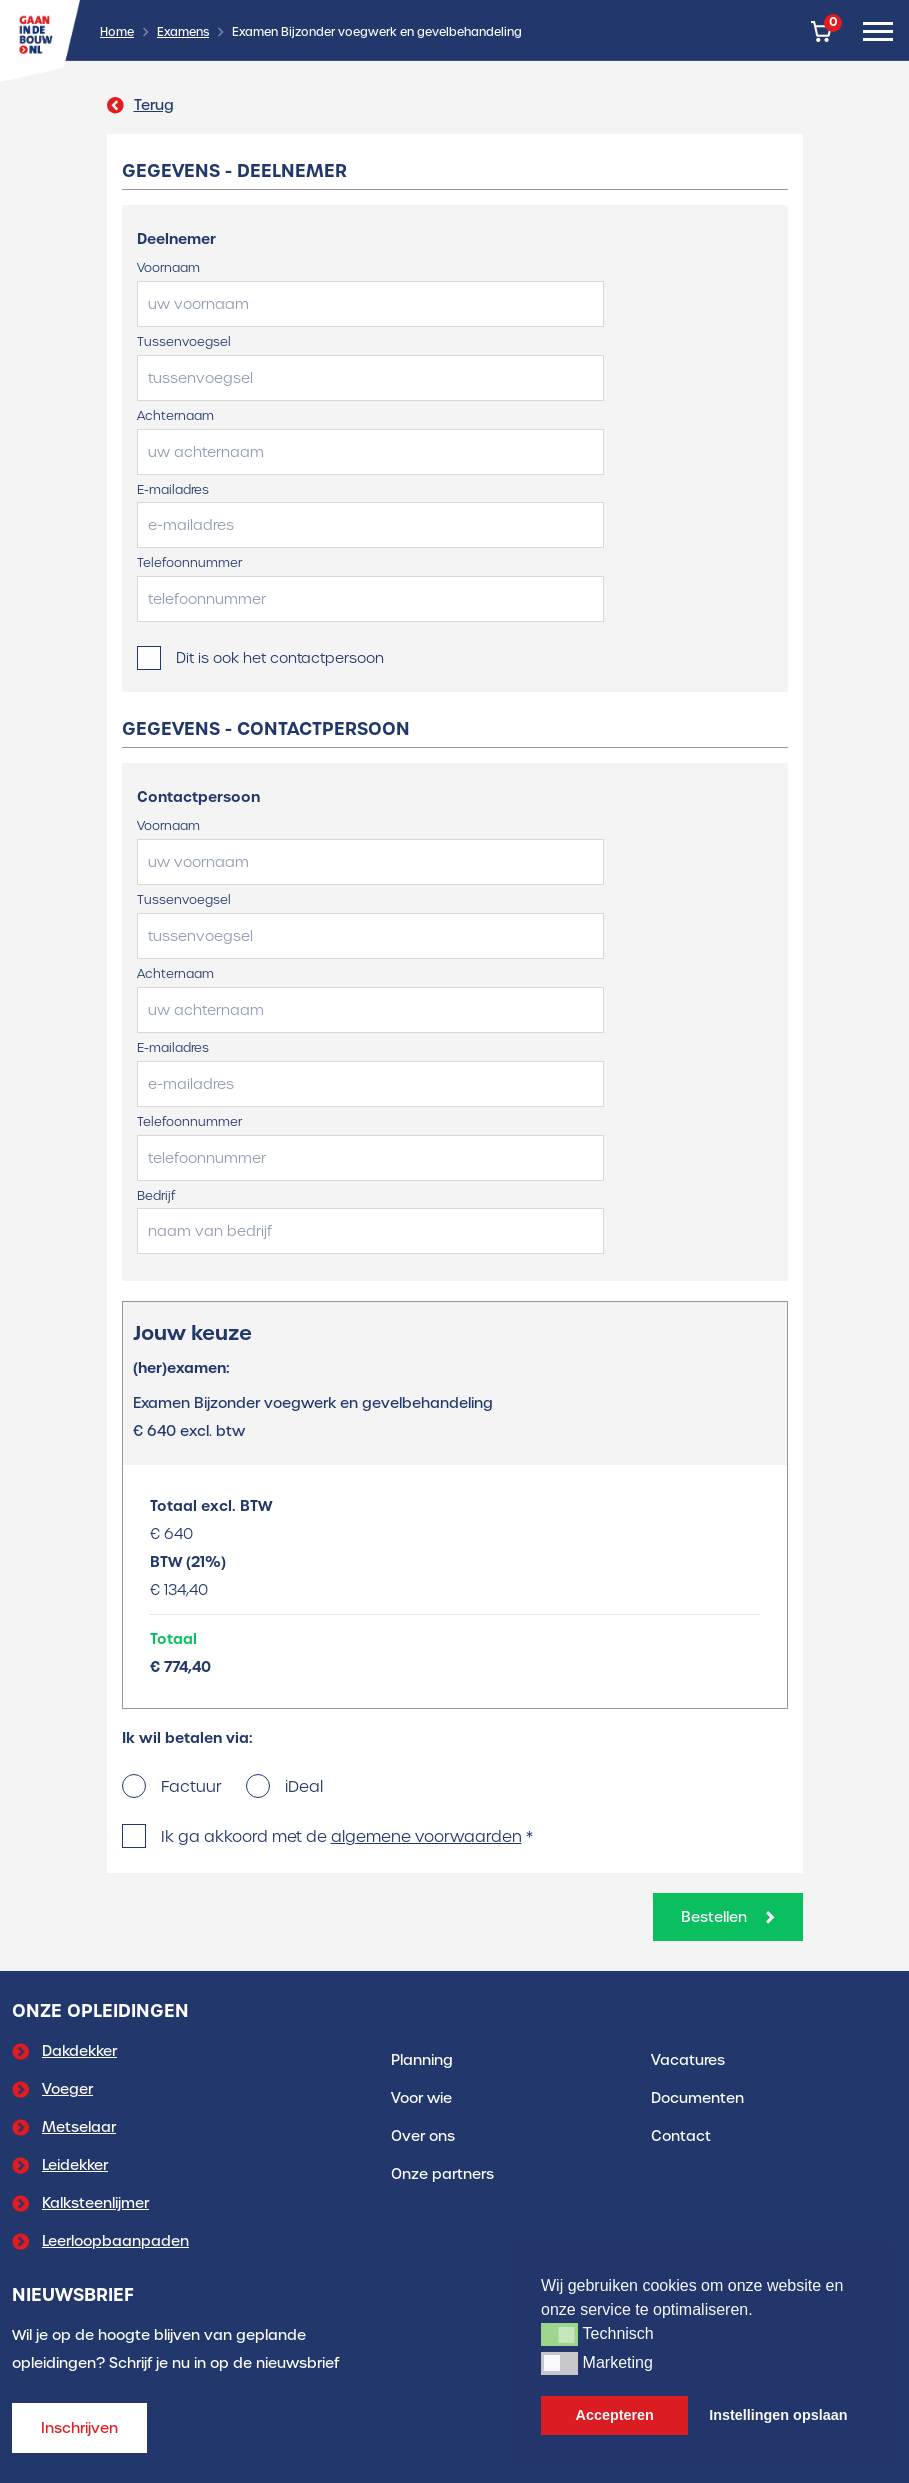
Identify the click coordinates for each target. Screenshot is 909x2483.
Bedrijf (156, 1195)
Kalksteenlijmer (95, 2203)
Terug (140, 105)
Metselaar (79, 2127)
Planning (422, 2060)
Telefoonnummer (189, 562)
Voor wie (421, 2098)
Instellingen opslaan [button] (778, 2415)
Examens (183, 32)
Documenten (697, 2098)
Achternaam (175, 415)
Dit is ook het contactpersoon (280, 658)
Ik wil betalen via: (187, 1738)
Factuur (191, 1786)
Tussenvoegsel (184, 341)
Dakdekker (79, 2051)
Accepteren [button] (615, 2415)
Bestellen (728, 1917)
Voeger (67, 2089)
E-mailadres (173, 489)
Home (117, 32)
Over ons (423, 2136)
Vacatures (688, 2060)
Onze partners (442, 2174)
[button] (559, 2334)
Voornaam (168, 267)
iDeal (304, 1786)
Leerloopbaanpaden (115, 2241)
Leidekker (75, 2165)
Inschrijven (79, 2428)
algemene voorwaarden (426, 1836)
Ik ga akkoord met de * (347, 1836)
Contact (681, 2136)
